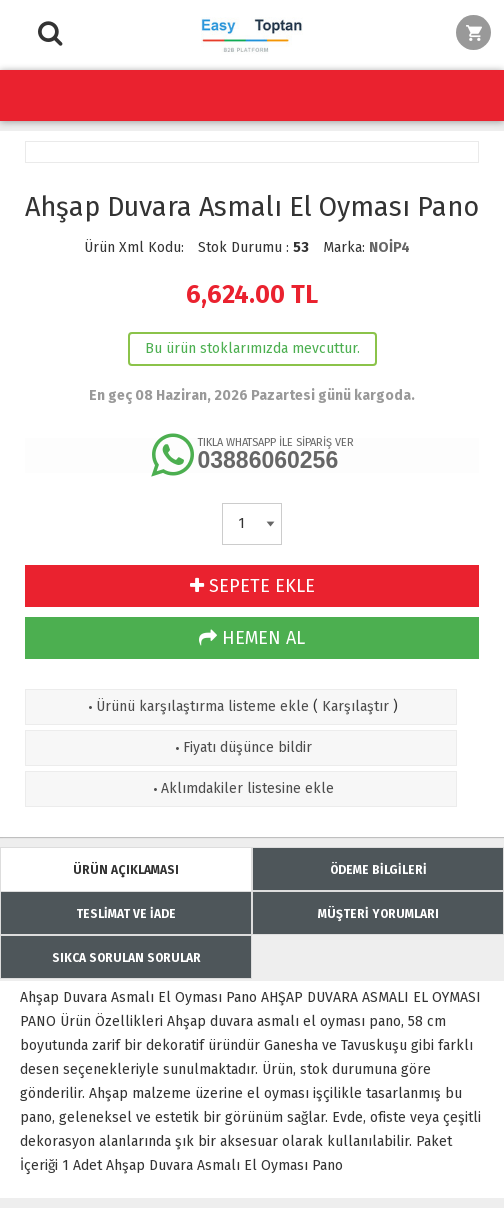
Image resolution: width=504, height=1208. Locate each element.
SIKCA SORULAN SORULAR (126, 958)
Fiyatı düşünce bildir (241, 747)
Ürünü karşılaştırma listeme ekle (196, 706)
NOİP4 (389, 247)
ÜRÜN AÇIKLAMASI (126, 870)
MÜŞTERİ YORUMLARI (378, 914)
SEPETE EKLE (252, 586)
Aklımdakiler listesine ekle (241, 788)
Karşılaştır (355, 706)
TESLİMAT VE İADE (126, 914)
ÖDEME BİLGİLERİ (378, 870)
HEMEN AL (252, 638)
